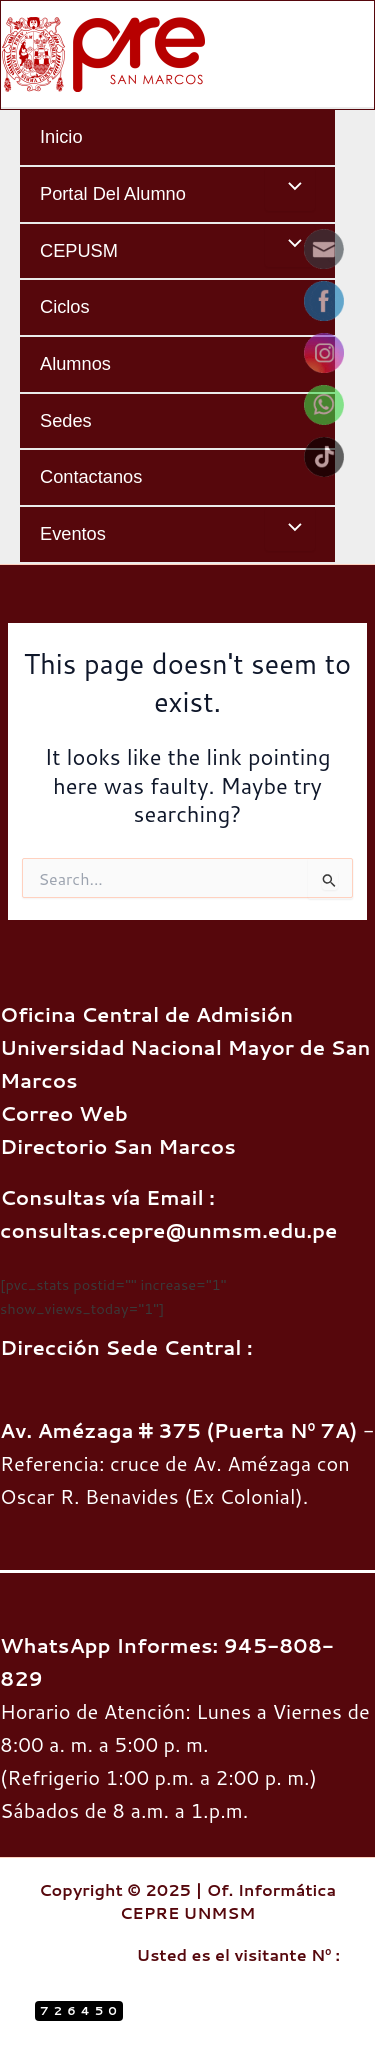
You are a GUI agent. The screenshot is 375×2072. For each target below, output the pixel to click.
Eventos (73, 533)
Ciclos (65, 306)
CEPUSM (79, 250)
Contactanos (91, 476)
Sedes (66, 420)
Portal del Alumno (113, 193)
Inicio (61, 136)
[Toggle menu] (290, 189)
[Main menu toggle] (352, 54)
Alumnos (75, 363)
